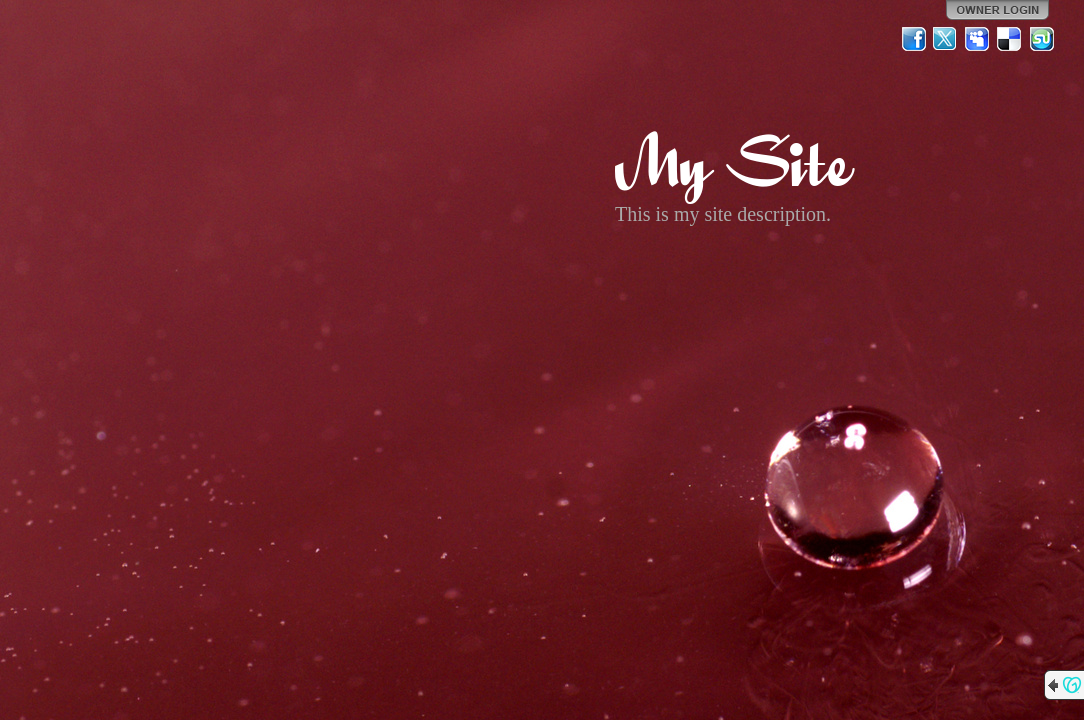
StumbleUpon (1042, 39)
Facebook (914, 39)
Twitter (946, 39)
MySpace (978, 39)
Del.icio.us (1010, 39)
